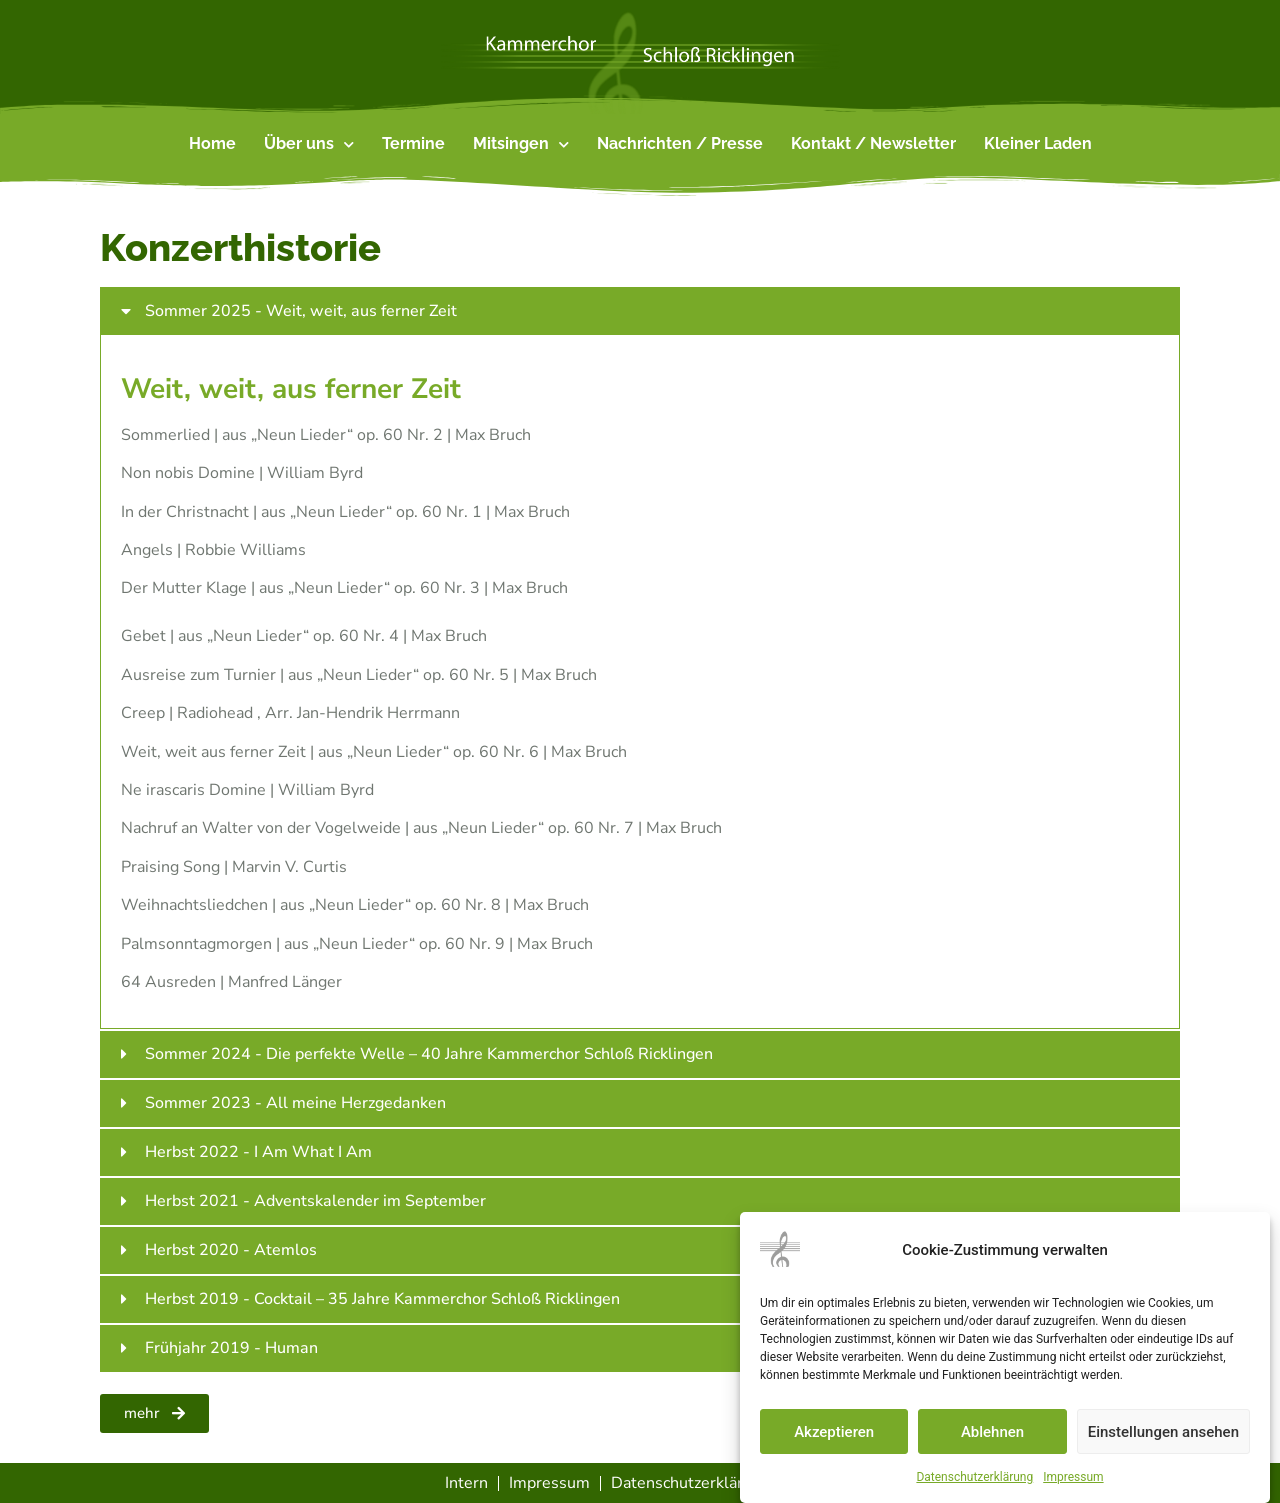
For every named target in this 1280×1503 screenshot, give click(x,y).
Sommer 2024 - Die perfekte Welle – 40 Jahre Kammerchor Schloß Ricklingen (429, 1054)
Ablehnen (992, 1432)
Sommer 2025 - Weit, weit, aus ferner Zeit (301, 311)
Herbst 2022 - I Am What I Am (258, 1152)
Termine (413, 143)
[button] (640, 311)
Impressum (1073, 1477)
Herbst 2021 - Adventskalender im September (315, 1201)
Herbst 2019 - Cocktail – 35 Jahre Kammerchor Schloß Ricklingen (382, 1299)
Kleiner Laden (1038, 143)
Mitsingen (521, 144)
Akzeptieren (834, 1432)
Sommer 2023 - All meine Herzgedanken (295, 1103)
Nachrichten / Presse (680, 143)
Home (212, 143)
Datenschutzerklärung (974, 1477)
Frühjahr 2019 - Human (231, 1348)
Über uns (309, 144)
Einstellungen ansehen (1163, 1432)
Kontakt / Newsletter (873, 143)
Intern (466, 1483)
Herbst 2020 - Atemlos (231, 1250)
